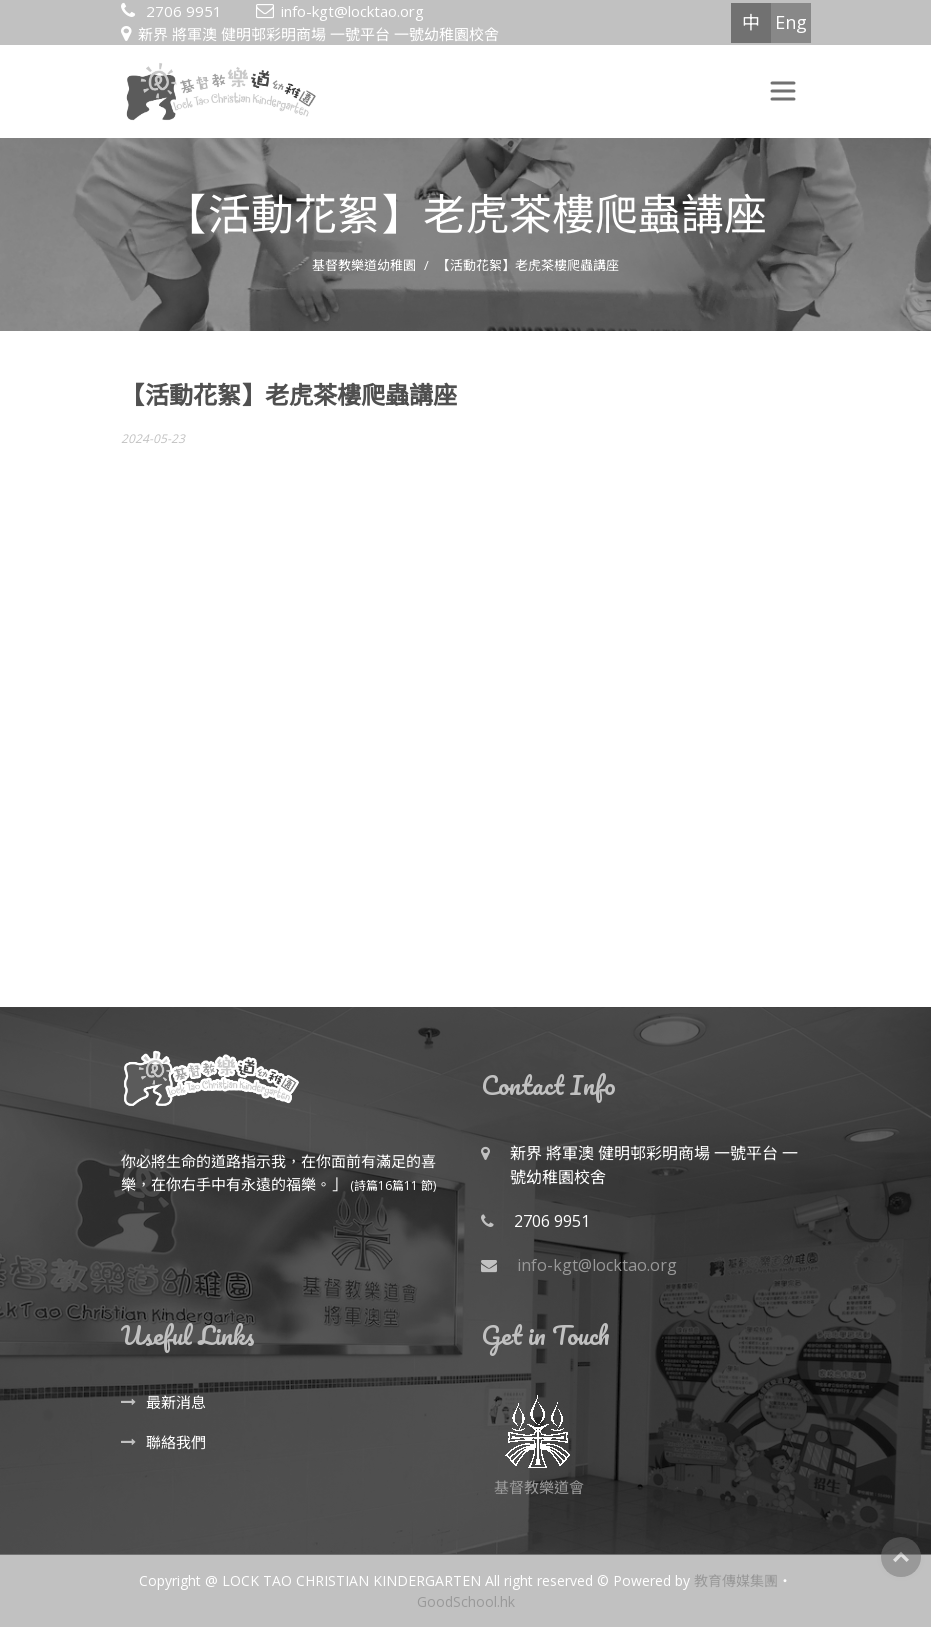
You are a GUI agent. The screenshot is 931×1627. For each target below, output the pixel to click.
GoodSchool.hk (466, 1601)
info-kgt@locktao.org (352, 11)
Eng (791, 22)
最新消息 (176, 1402)
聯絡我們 (176, 1442)
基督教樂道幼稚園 (364, 265)
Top (901, 1557)
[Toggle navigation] (783, 91)
